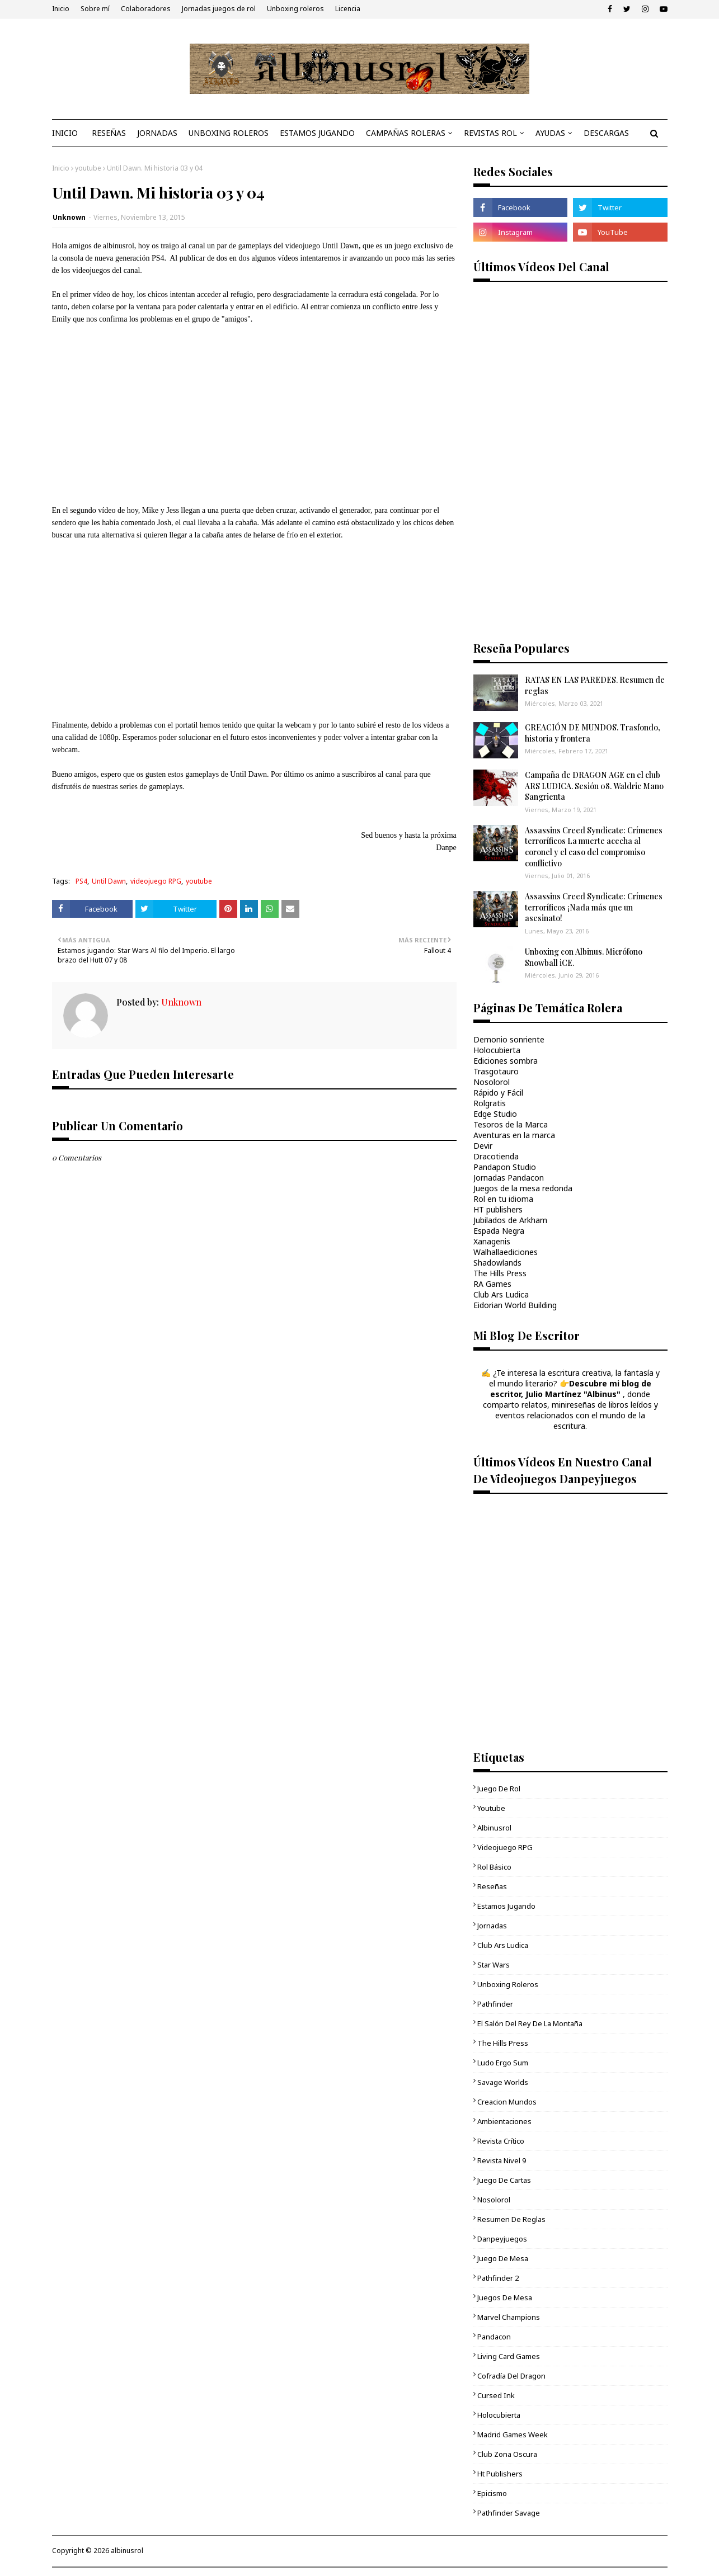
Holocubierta (496, 1050)
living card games (508, 2356)
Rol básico (494, 1867)
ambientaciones (504, 2121)
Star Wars (493, 1965)
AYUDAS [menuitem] (550, 133)
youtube (88, 168)
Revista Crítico (500, 2141)
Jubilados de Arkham (510, 1220)
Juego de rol (498, 1789)
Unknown (69, 217)
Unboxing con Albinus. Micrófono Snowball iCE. (583, 957)
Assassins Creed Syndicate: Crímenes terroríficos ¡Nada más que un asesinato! (593, 907)
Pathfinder (495, 2004)
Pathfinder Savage (508, 2513)
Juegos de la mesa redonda (522, 1188)
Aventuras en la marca (514, 1135)
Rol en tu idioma (503, 1198)
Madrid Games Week (512, 2434)
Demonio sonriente (508, 1039)
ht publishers (500, 2474)
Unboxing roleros (295, 8)
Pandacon (494, 2337)
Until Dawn (109, 881)
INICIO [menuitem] (65, 133)
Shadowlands (497, 1262)
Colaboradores (146, 8)
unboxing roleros (507, 1984)
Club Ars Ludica (501, 1294)
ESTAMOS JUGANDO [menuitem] (317, 133)
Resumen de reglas (511, 2219)
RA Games (492, 1283)
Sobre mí (95, 8)
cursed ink (496, 2395)
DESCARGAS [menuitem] (606, 133)
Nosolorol (491, 1082)
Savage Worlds (502, 2082)
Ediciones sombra (505, 1060)
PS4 (81, 881)
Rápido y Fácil (498, 1092)
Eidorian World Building (515, 1305)
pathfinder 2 (498, 2278)
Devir (482, 1145)
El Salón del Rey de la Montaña (529, 2023)
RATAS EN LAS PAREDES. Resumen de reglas (595, 685)
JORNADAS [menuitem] (157, 133)
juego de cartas (504, 2180)
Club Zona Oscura (507, 2454)
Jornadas (492, 1926)
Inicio (60, 8)
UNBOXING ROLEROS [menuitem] (229, 133)
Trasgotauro (496, 1071)
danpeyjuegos (502, 2239)
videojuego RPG (155, 881)
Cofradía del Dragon (511, 2376)
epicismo (492, 2493)
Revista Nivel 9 (501, 2160)
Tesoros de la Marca (510, 1124)
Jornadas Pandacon (508, 1177)
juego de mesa (502, 2258)
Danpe (446, 847)
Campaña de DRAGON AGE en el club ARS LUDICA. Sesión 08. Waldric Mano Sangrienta (594, 786)
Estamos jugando (506, 1906)
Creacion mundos (507, 2102)
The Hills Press (500, 1273)
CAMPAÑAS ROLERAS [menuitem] (405, 133)
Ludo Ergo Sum (502, 2063)
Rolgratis (489, 1103)
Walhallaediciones (505, 1252)
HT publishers (498, 1209)
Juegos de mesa (504, 2297)
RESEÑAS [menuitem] (109, 133)
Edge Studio (495, 1113)
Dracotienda (496, 1156)
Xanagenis (491, 1241)
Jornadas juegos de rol (219, 8)
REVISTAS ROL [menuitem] (490, 133)
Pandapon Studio (504, 1167)
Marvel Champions (508, 2317)
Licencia (347, 8)
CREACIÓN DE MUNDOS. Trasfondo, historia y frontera (592, 733)
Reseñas (492, 1886)
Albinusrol (494, 1828)
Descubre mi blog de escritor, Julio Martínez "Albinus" (570, 1388)
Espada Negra (498, 1230)
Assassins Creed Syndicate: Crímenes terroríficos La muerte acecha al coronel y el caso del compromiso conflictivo (593, 847)
